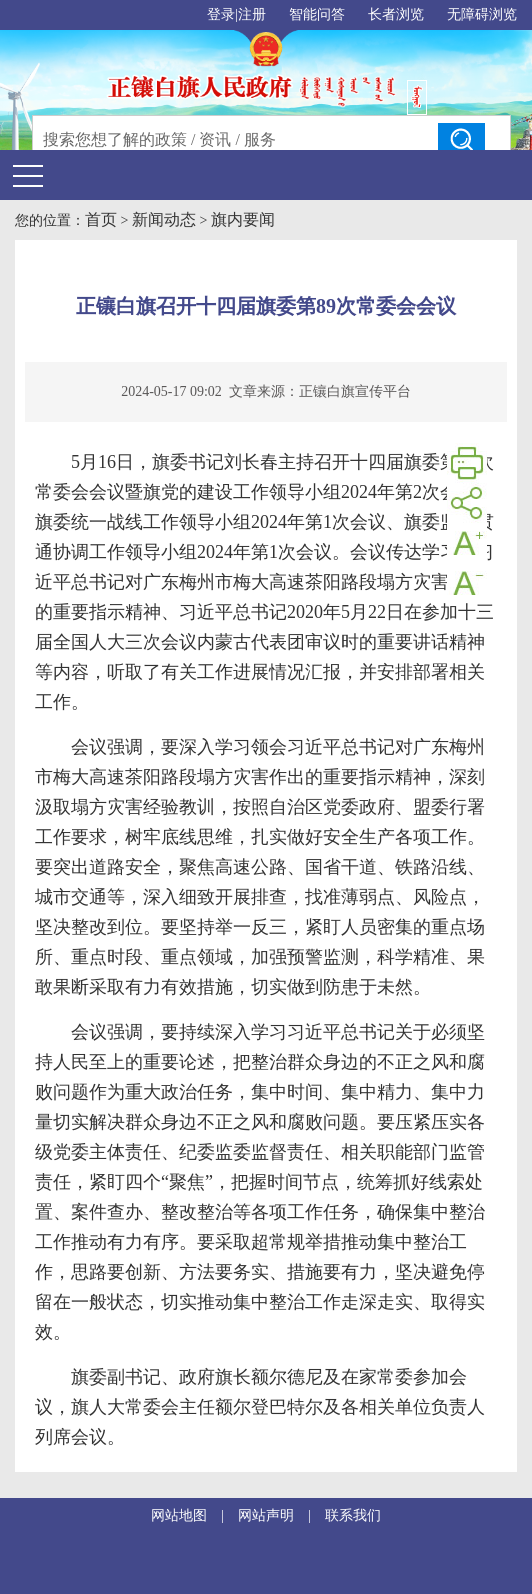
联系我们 (353, 1515)
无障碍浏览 (482, 14)
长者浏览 (396, 14)
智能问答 (317, 14)
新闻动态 (164, 219)
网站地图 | (194, 1515)
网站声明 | (281, 1515)
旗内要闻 (243, 219)
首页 (101, 219)
